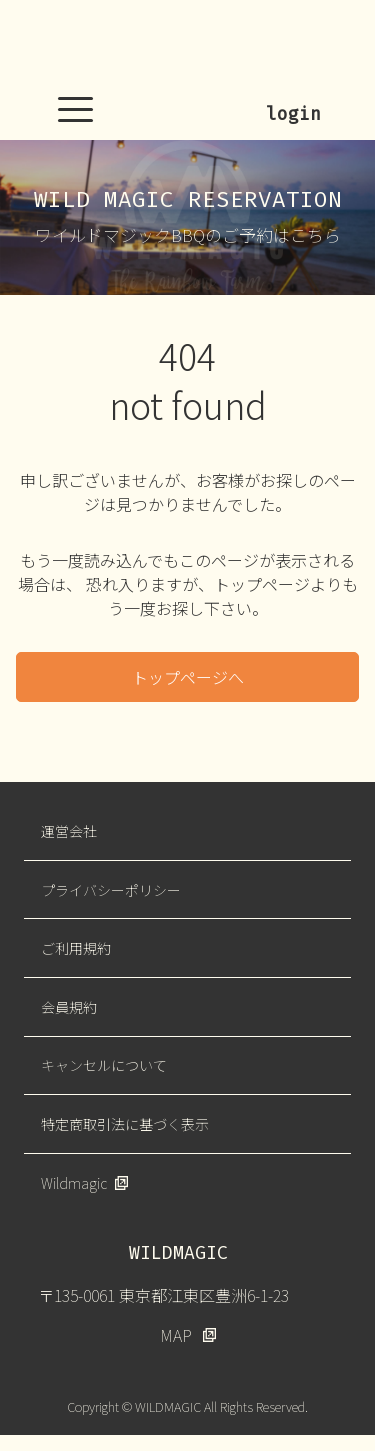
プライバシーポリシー (111, 890)
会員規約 (69, 1007)
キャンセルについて (104, 1065)
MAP (176, 1335)
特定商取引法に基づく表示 (125, 1124)
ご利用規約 (76, 948)
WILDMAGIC (188, 45)
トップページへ (188, 677)
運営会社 (69, 831)
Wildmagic (74, 1183)
